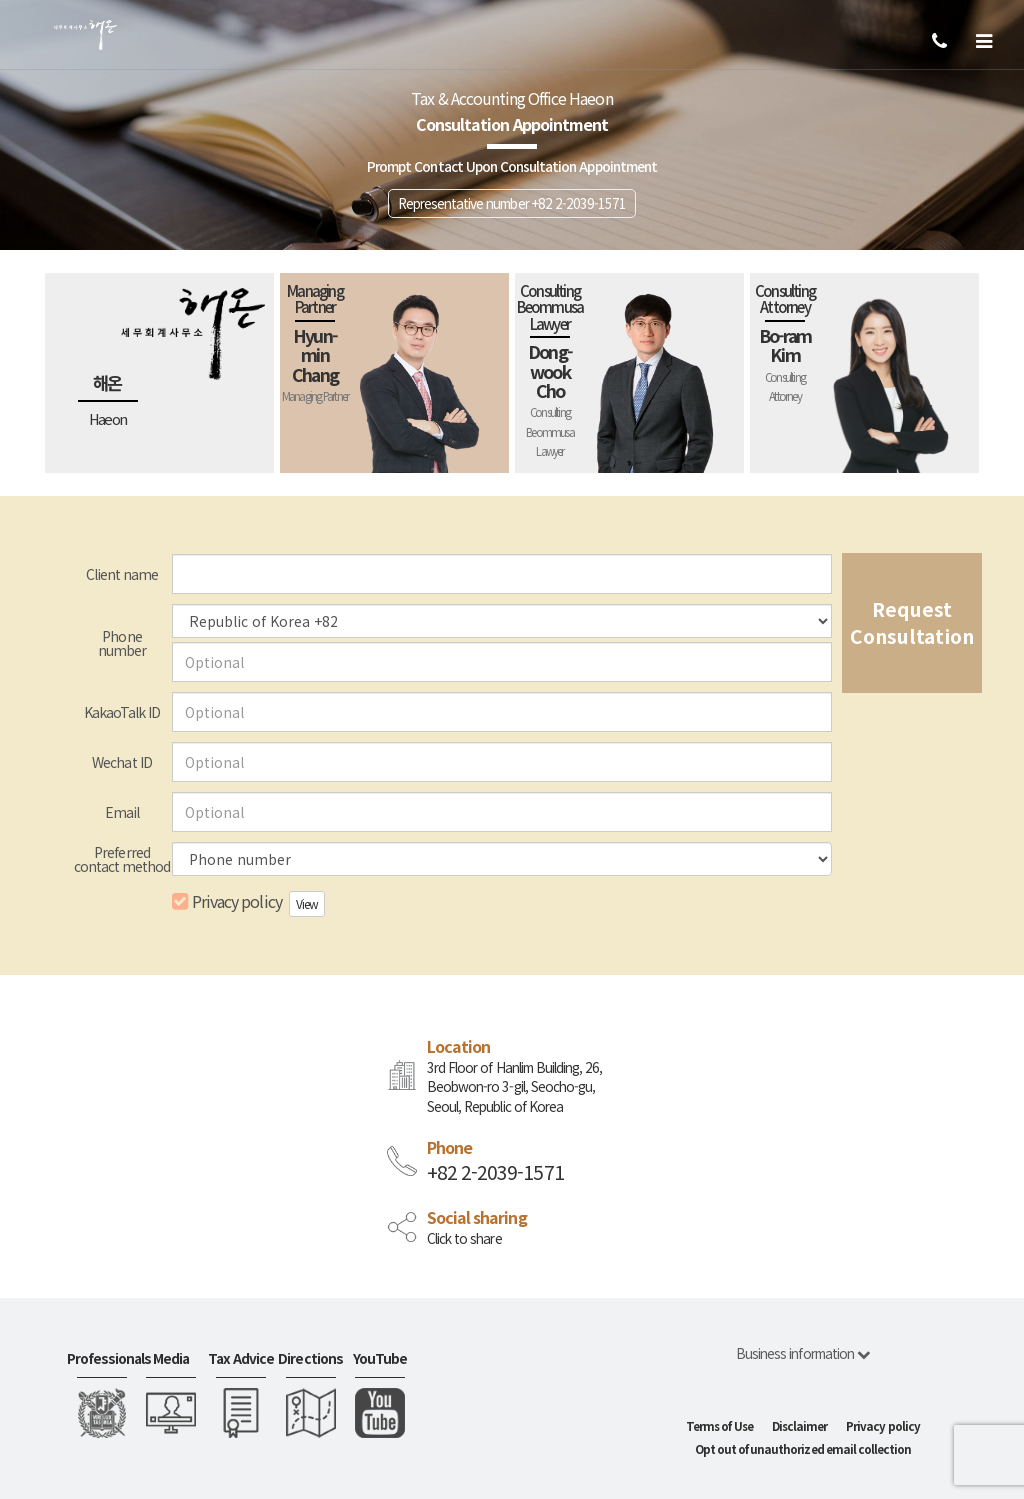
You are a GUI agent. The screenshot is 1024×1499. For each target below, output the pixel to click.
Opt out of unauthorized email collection (803, 1449)
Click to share (464, 1238)
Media (171, 1358)
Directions (310, 1358)
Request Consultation (912, 622)
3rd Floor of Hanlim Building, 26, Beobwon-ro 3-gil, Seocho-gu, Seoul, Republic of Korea (514, 1087)
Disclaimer (799, 1426)
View (307, 903)
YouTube (380, 1358)
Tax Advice (241, 1358)
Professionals (102, 1358)
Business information (803, 1353)
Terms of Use (719, 1426)
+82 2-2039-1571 (495, 1172)
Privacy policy (227, 901)
